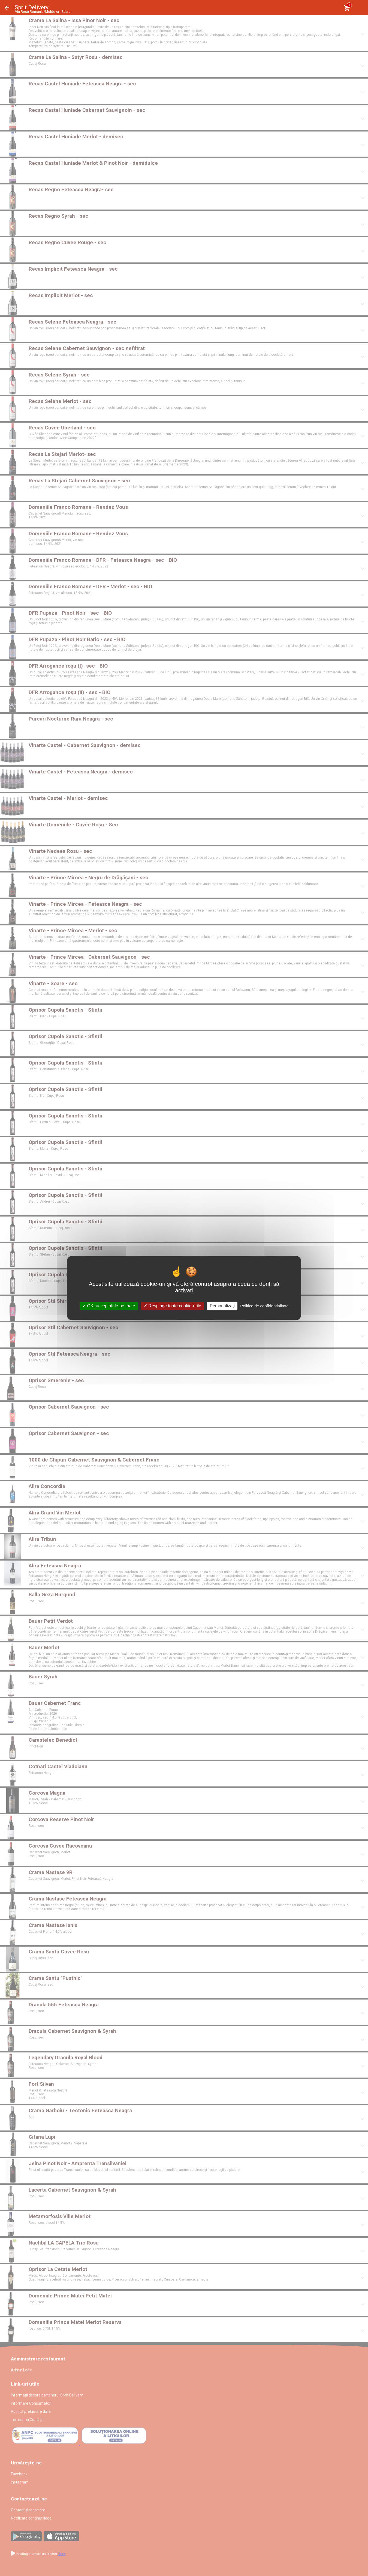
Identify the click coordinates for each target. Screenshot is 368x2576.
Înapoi (7, 7)
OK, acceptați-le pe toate (108, 1306)
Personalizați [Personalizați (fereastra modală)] (222, 1306)
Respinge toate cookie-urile (172, 1306)
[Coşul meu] (347, 8)
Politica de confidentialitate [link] (264, 1306)
